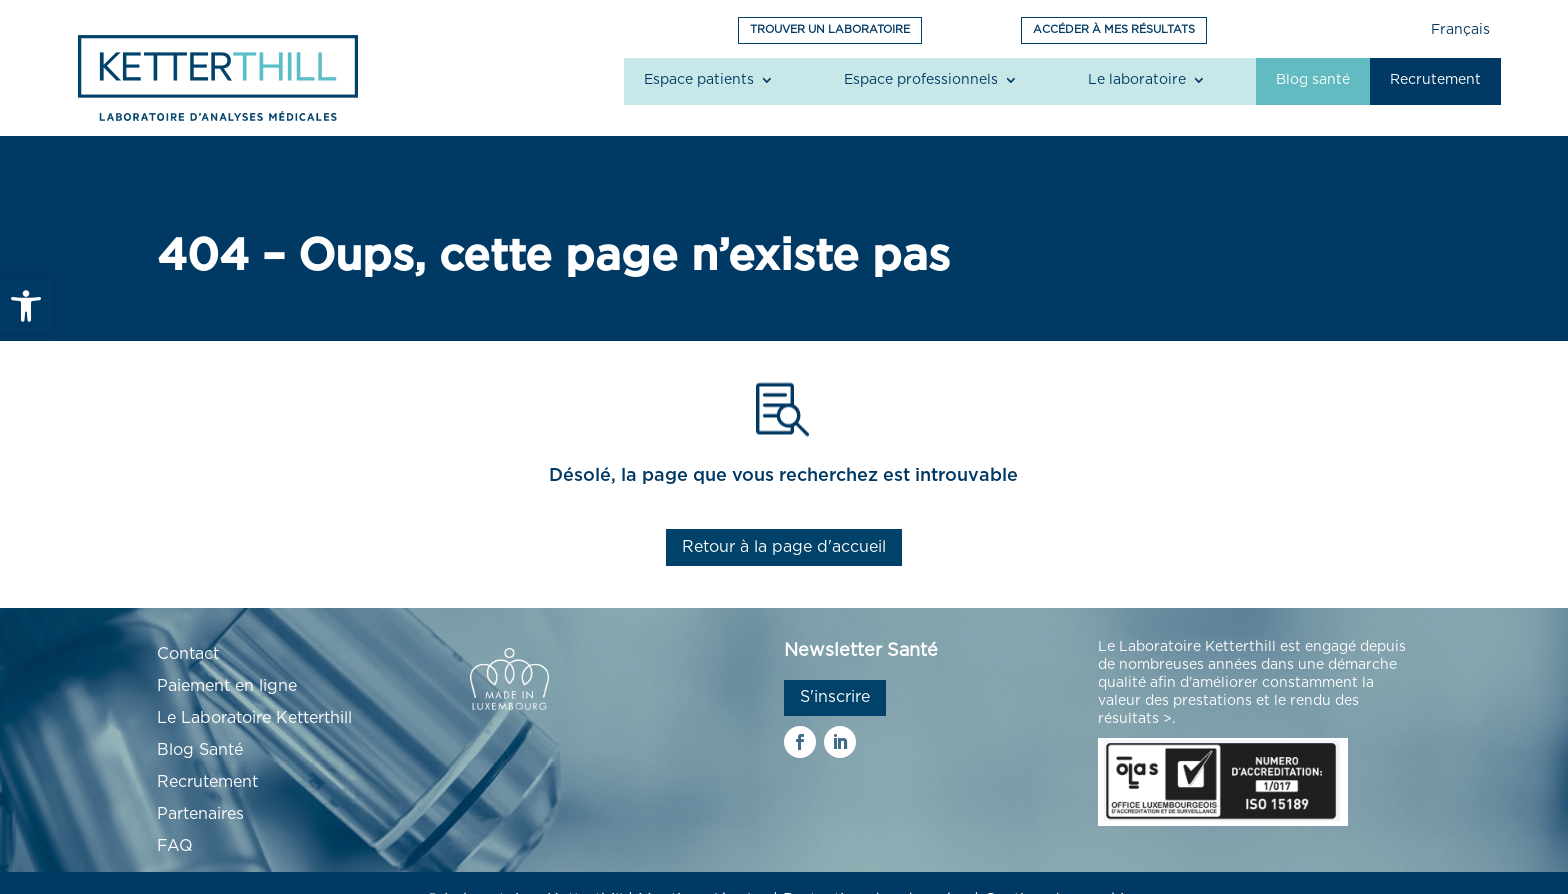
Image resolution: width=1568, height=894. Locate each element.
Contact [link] (188, 654)
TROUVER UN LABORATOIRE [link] (830, 29)
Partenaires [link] (200, 814)
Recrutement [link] (1435, 80)
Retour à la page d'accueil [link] (784, 547)
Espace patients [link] (699, 80)
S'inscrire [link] (835, 697)
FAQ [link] (175, 846)
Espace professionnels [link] (921, 80)
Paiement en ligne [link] (227, 686)
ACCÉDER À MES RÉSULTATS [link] (1114, 29)
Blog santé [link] (1313, 80)
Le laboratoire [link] (1137, 80)
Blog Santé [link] (200, 750)
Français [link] (1460, 30)
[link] (26, 306)
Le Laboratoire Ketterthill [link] (254, 718)
